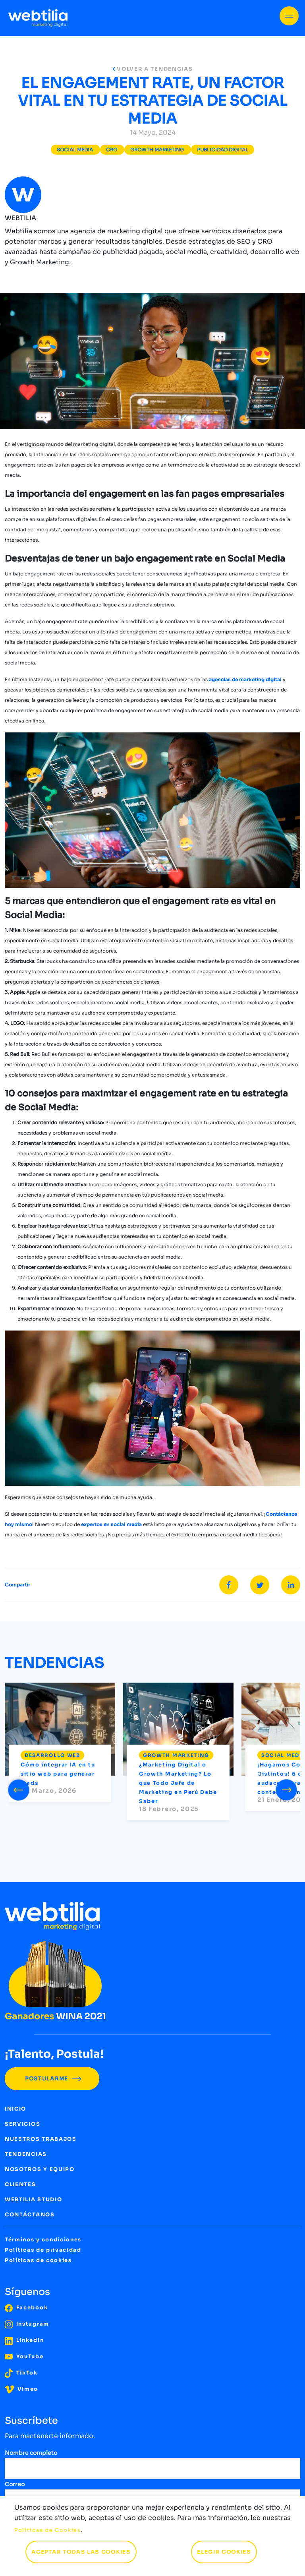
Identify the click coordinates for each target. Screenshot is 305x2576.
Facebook (26, 2307)
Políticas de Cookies (47, 2530)
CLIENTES (20, 2184)
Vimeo (21, 2389)
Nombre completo (31, 2452)
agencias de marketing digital (246, 679)
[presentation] (19, 1788)
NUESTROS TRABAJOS (41, 2139)
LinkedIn (24, 2340)
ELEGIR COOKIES (224, 2552)
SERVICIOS (22, 2124)
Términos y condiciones (43, 2239)
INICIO (15, 2108)
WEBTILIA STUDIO (33, 2199)
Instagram (27, 2323)
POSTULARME (52, 2078)
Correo (15, 2484)
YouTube (24, 2356)
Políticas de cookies (38, 2260)
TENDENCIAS (26, 2154)
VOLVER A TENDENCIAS (152, 69)
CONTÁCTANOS (30, 2214)
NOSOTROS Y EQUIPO (40, 2169)
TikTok (21, 2372)
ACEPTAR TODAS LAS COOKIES (80, 2552)
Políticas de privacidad (43, 2250)
